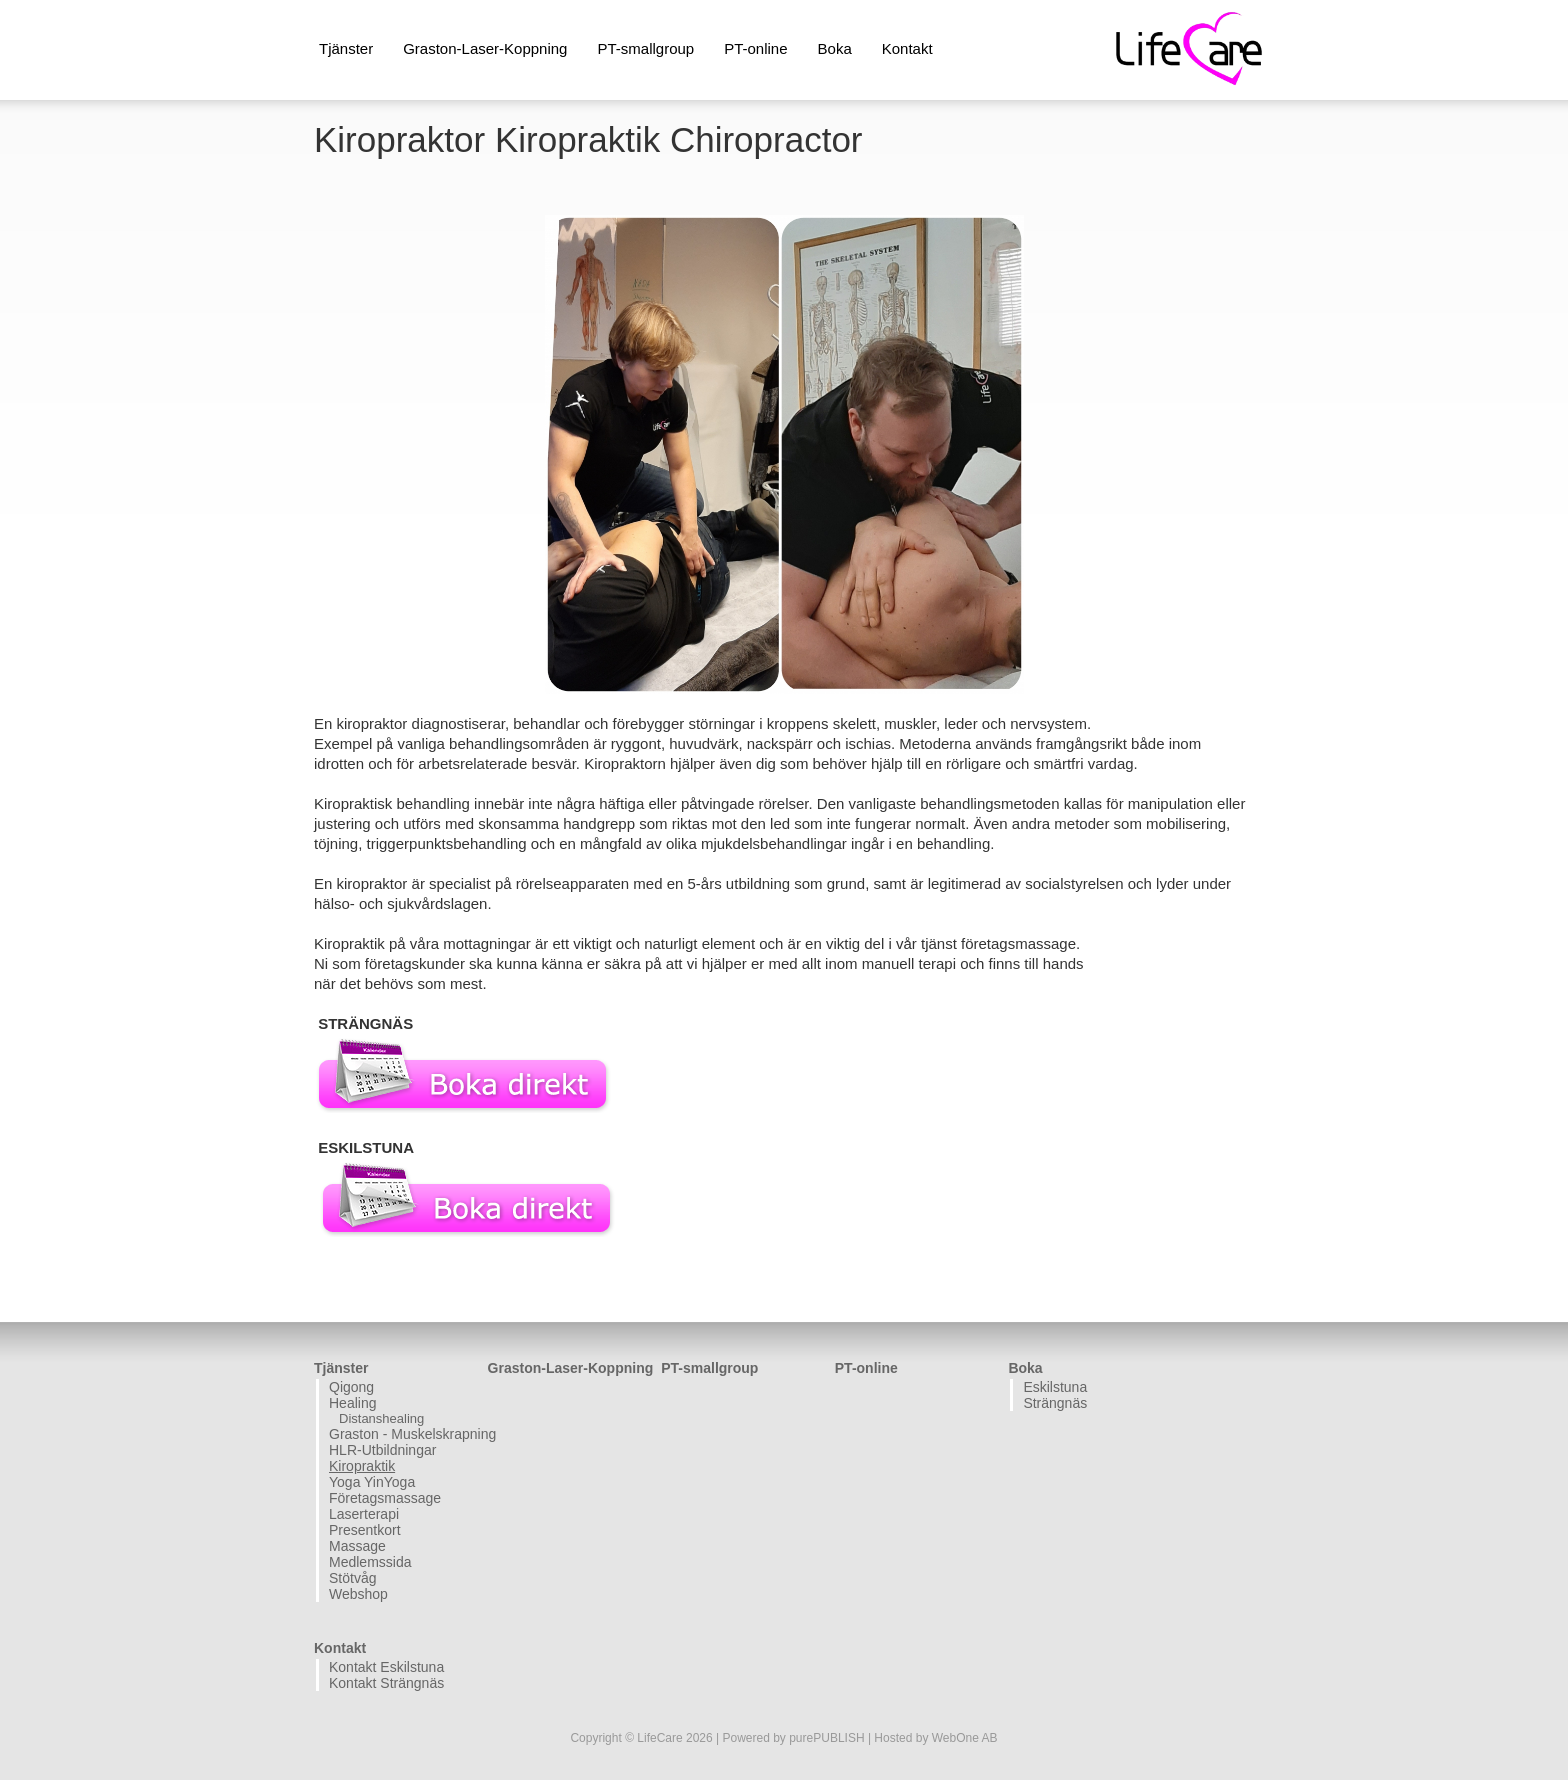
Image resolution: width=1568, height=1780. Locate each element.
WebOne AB (965, 1738)
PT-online (755, 48)
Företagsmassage (385, 1498)
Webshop (358, 1594)
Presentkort (365, 1530)
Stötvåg (352, 1578)
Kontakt (907, 48)
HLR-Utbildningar (382, 1450)
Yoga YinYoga (372, 1482)
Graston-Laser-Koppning (485, 48)
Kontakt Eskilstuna (386, 1667)
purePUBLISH (826, 1738)
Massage (357, 1546)
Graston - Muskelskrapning (406, 1434)
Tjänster (346, 48)
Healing (352, 1403)
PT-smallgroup (645, 48)
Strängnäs (1055, 1403)
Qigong (351, 1387)
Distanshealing (381, 1418)
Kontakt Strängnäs (386, 1683)
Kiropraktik (362, 1466)
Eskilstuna (1055, 1387)
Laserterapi (364, 1514)
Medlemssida (370, 1562)
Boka (835, 48)
